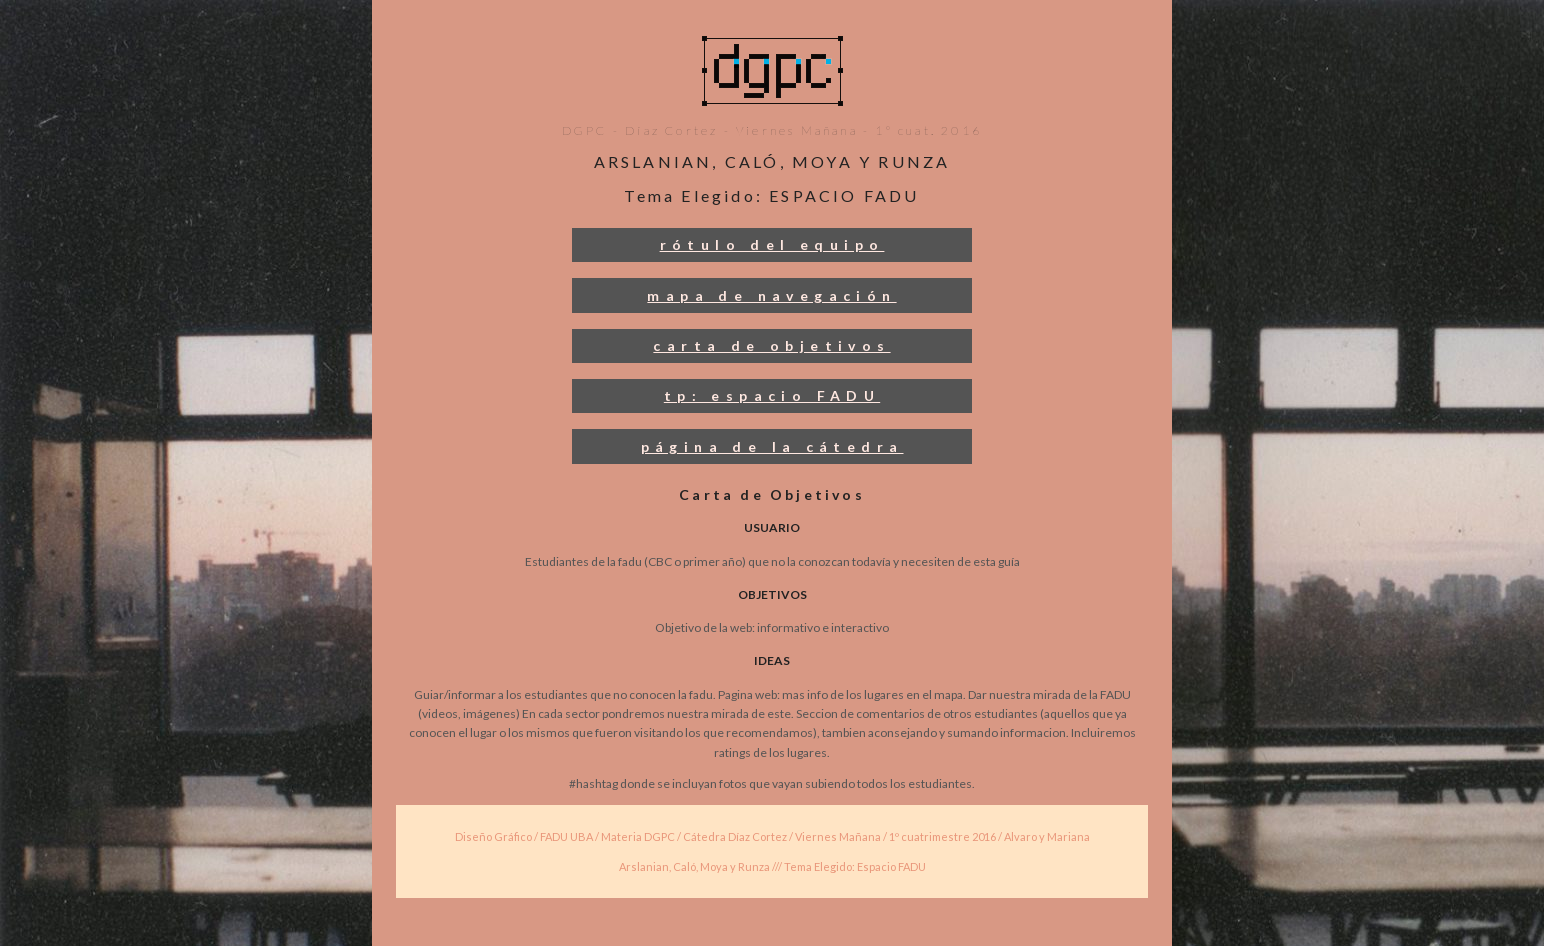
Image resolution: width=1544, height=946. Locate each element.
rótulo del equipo (772, 244)
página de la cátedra (772, 446)
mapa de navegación (771, 295)
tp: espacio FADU (772, 395)
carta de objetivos (771, 345)
